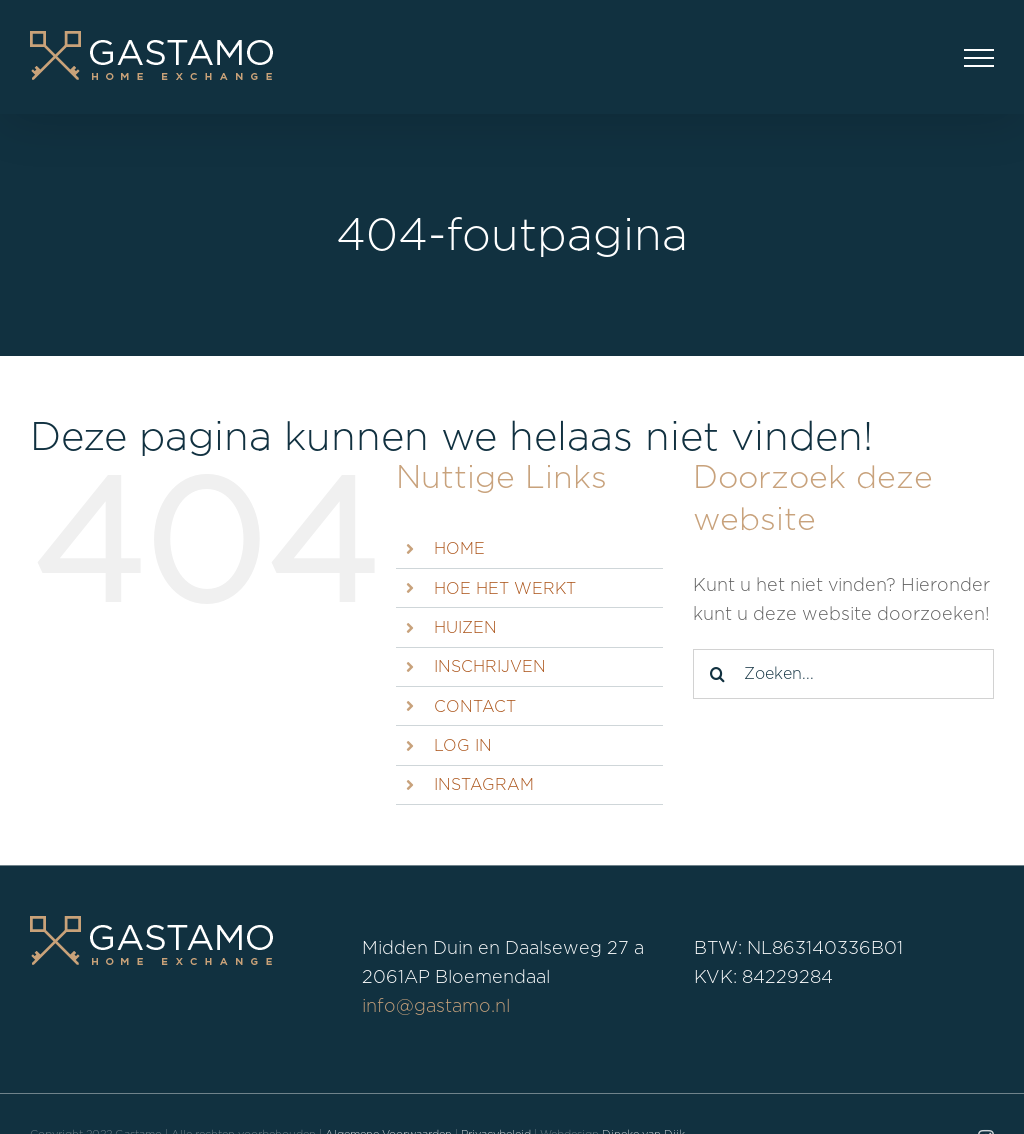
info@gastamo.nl (436, 1005)
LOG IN (463, 745)
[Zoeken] (718, 674)
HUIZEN (465, 627)
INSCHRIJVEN (490, 666)
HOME (459, 548)
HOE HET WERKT (505, 588)
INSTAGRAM (484, 784)
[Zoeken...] (843, 674)
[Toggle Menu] (979, 58)
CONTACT (475, 706)
